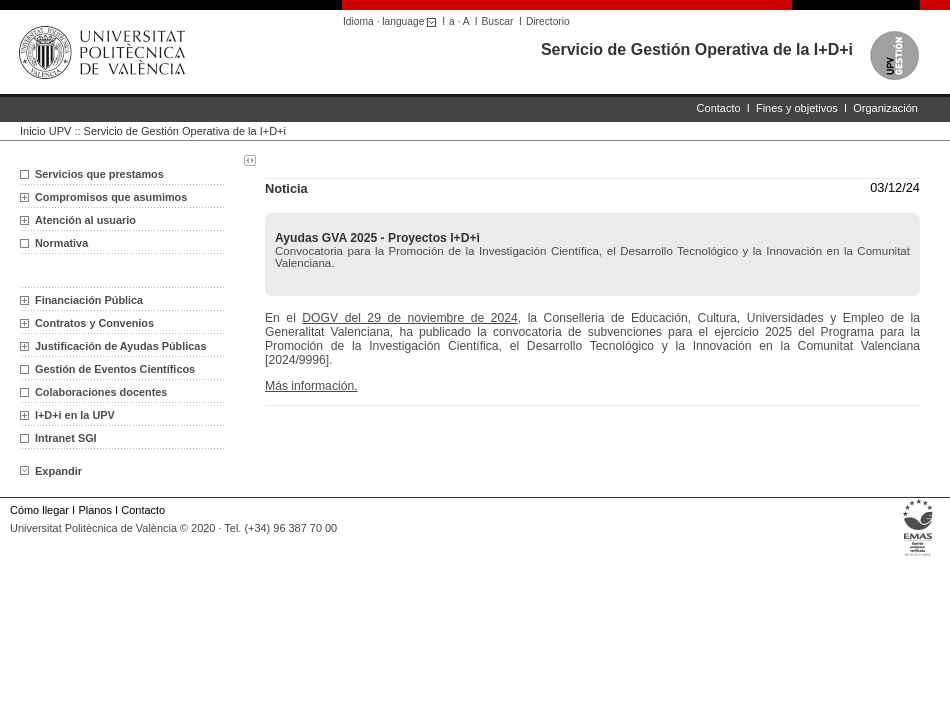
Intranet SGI (66, 438)
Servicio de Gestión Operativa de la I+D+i (697, 49)
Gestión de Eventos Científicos (115, 369)
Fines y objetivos (797, 108)
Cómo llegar (39, 510)
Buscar (498, 21)
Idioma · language (392, 21)
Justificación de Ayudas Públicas (120, 346)
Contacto (719, 108)
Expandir (51, 471)
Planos (94, 510)
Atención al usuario (85, 220)
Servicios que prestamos (99, 174)
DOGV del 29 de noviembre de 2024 (409, 318)
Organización (885, 108)
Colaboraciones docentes (101, 392)
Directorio (548, 21)
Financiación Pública (89, 300)
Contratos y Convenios (94, 323)
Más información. (311, 386)
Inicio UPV (45, 131)
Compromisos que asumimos (111, 197)
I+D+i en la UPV (75, 415)
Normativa (61, 243)
